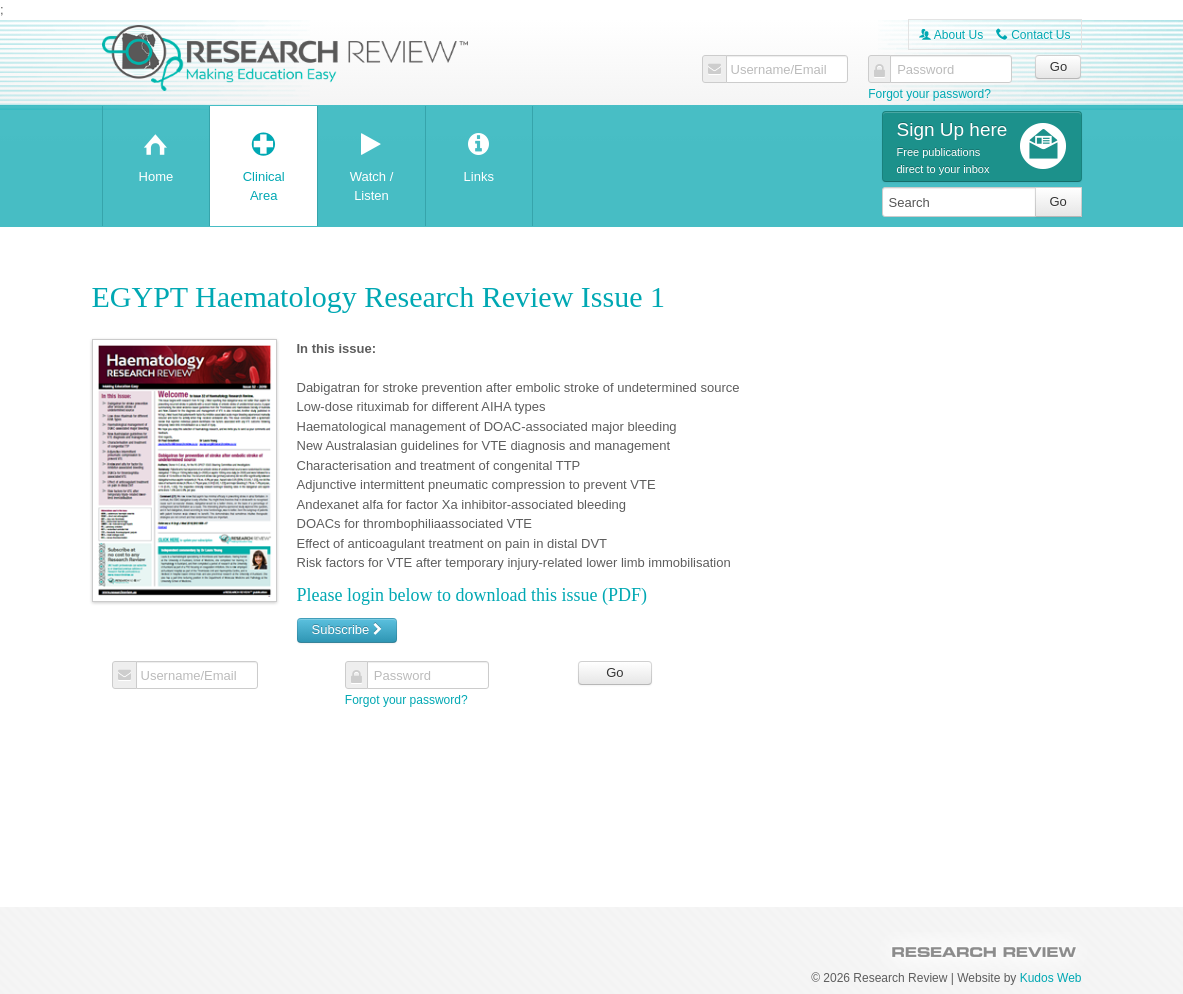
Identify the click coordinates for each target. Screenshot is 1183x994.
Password (925, 70)
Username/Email (779, 70)
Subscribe (347, 629)
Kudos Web (1051, 978)
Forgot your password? (929, 94)
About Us (951, 35)
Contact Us (1033, 35)
